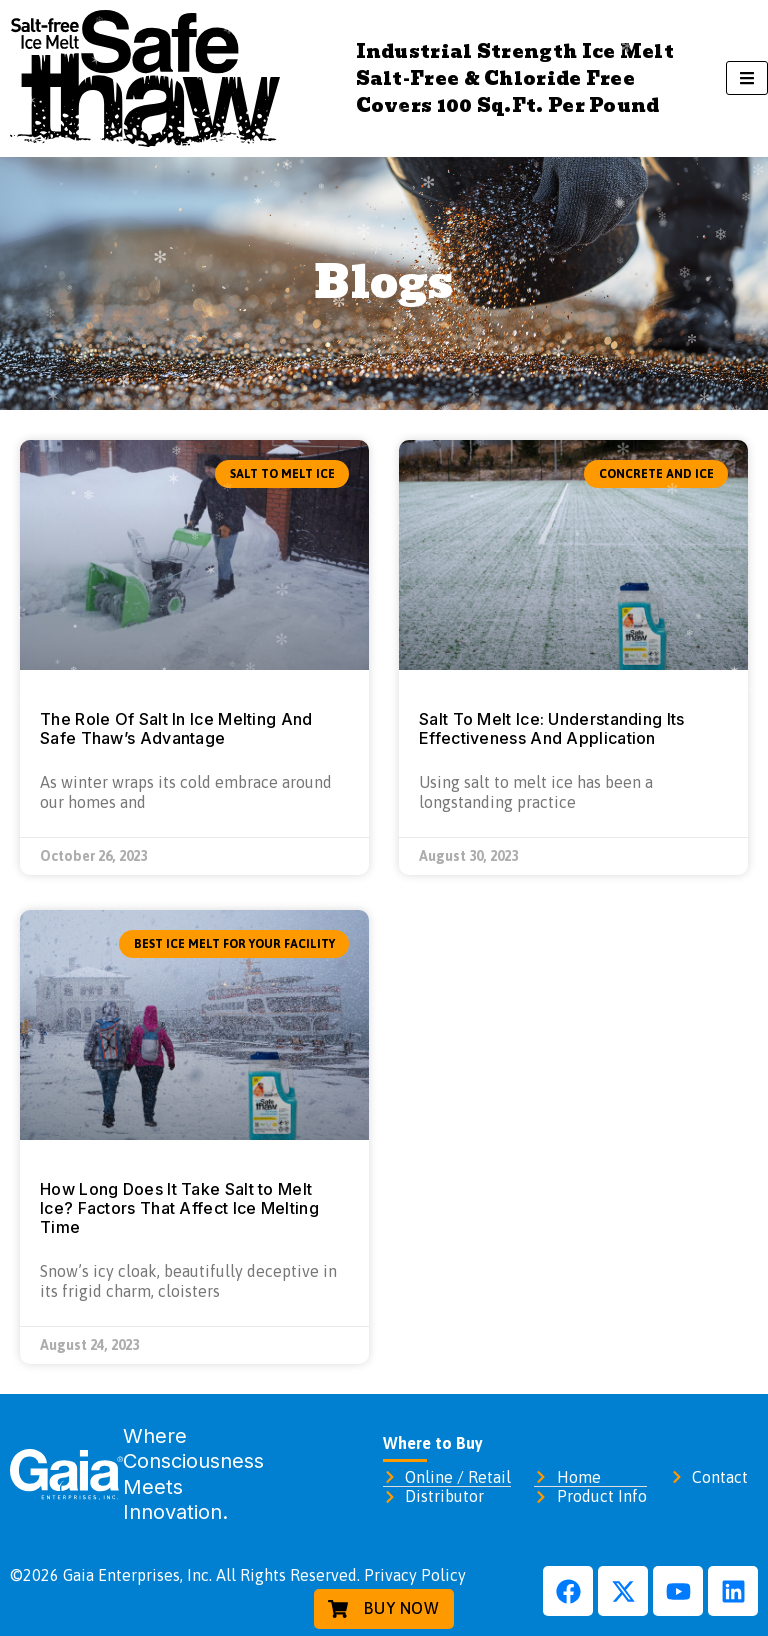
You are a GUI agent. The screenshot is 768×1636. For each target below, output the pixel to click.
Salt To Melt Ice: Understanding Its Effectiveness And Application (552, 728)
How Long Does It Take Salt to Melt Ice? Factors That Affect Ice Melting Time (179, 1208)
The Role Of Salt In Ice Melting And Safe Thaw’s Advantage (176, 728)
